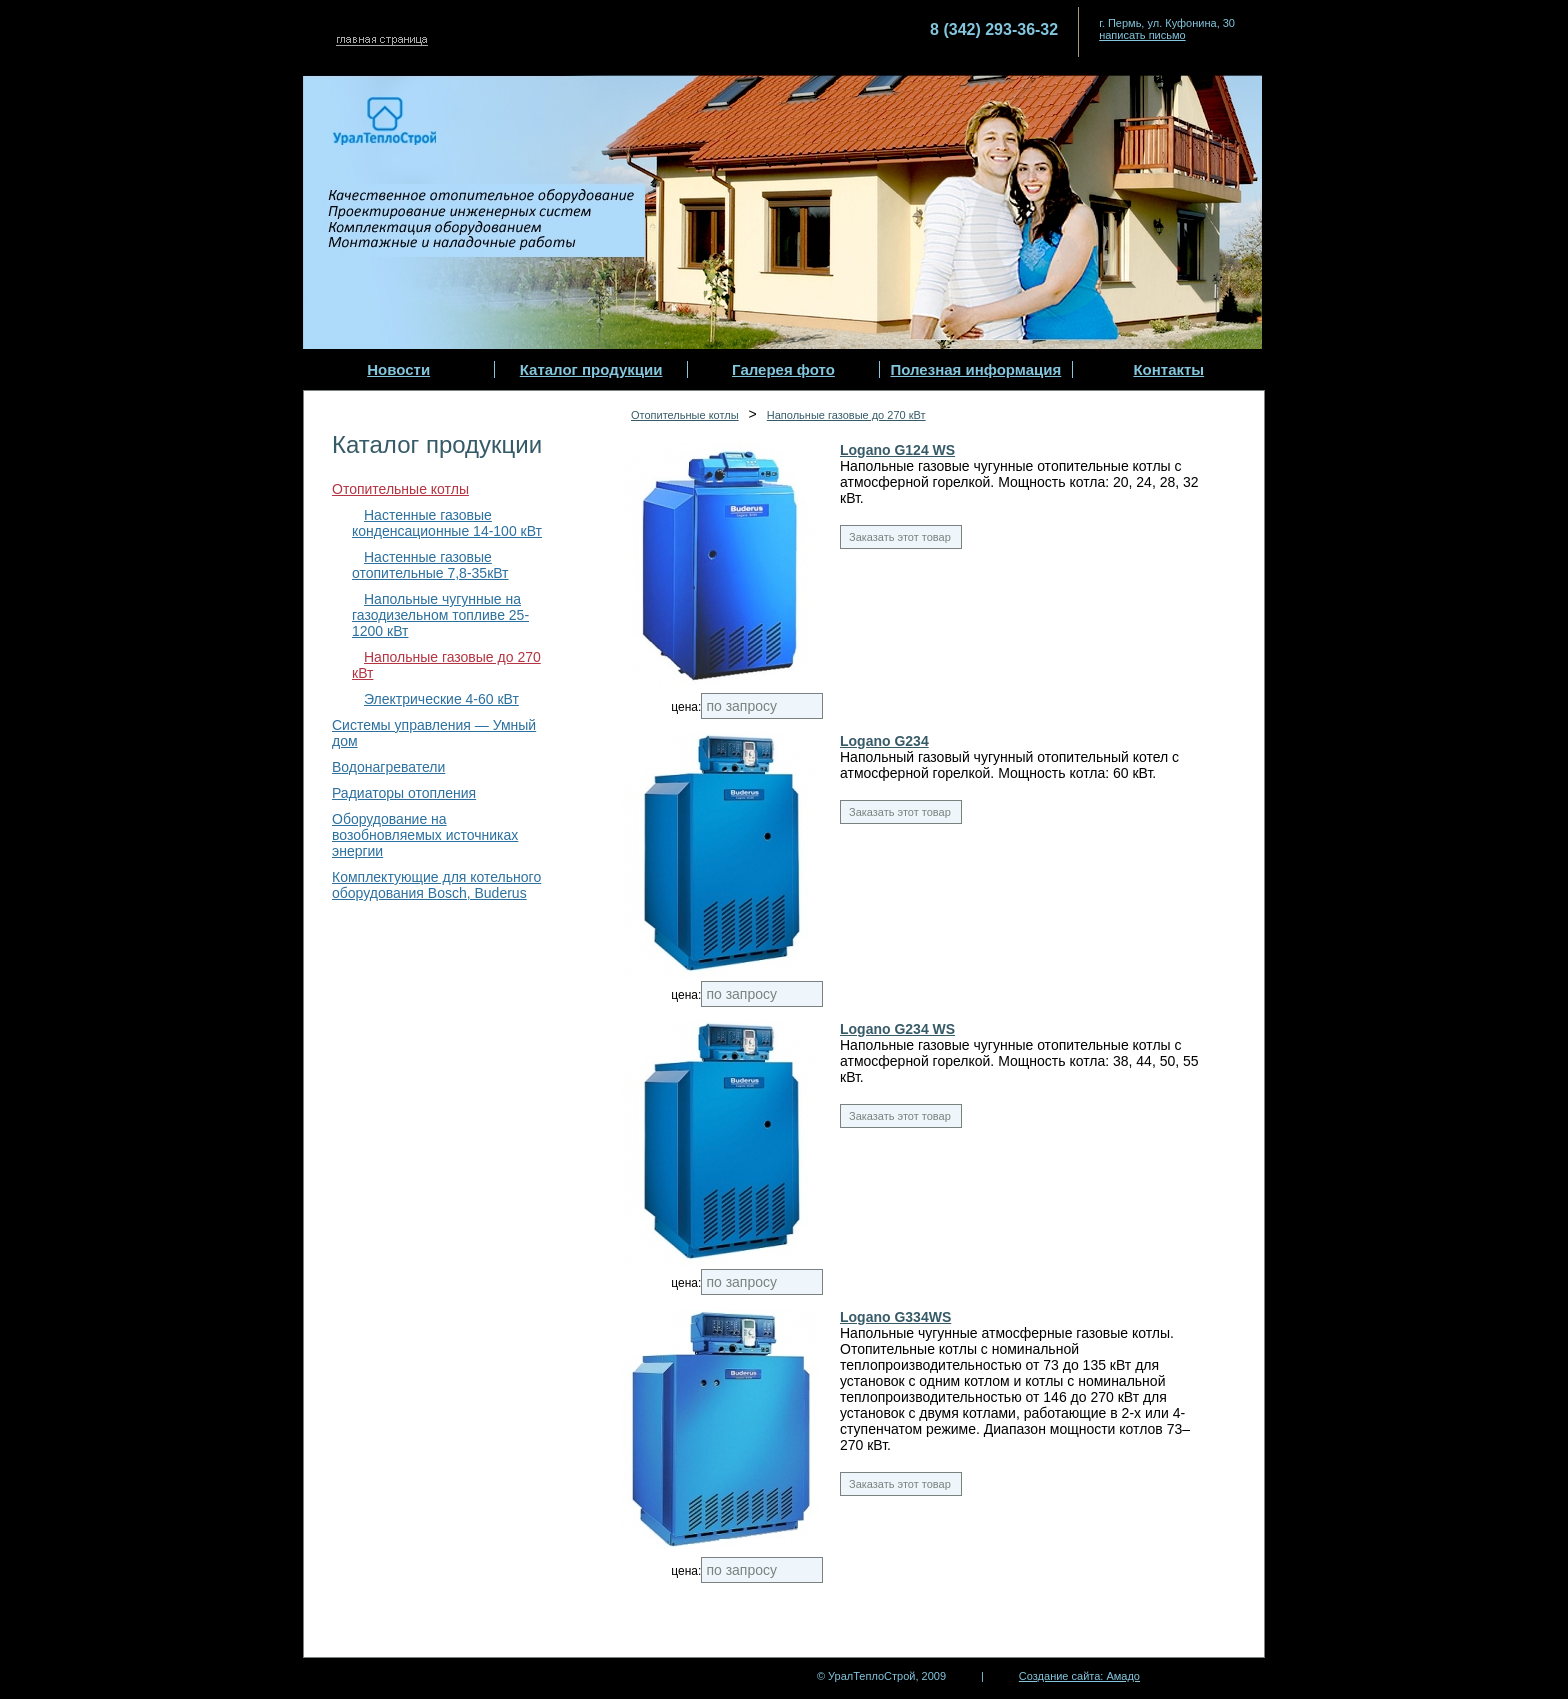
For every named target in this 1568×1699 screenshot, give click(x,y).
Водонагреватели (388, 767)
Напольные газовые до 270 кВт (846, 415)
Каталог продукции (591, 369)
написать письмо (1142, 35)
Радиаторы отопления (404, 793)
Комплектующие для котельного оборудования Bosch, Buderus (436, 885)
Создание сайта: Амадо (1079, 1676)
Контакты (1168, 369)
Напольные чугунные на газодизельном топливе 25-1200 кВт (440, 615)
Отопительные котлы (400, 489)
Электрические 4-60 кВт (441, 699)
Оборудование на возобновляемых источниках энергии (425, 835)
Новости (398, 369)
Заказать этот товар (900, 537)
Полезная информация (975, 369)
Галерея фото (783, 369)
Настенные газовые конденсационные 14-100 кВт (447, 523)
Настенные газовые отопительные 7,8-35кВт (430, 565)
